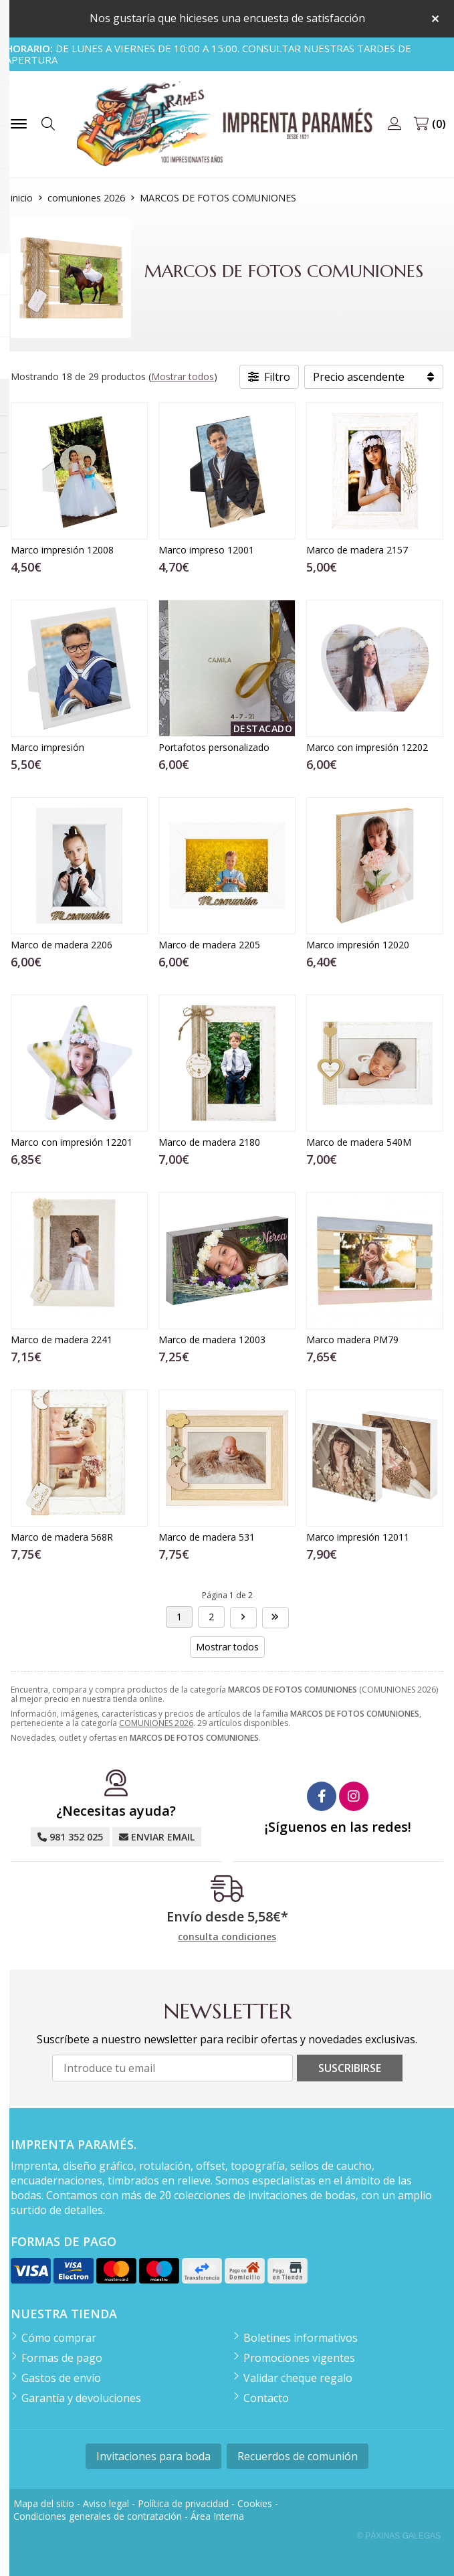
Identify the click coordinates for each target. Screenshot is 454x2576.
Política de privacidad (183, 2503)
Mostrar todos (182, 376)
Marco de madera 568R (62, 1537)
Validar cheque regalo (297, 2378)
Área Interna (217, 2516)
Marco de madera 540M (358, 1142)
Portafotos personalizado (213, 747)
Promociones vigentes (299, 2357)
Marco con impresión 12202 (367, 747)
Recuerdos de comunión (297, 2456)
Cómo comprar (58, 2337)
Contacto (266, 2398)
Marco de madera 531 (206, 1537)
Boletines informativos (300, 2337)
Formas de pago (61, 2357)
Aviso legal (106, 2503)
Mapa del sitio (43, 2503)
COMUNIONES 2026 (156, 1723)
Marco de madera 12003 (211, 1339)
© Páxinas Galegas (399, 2536)
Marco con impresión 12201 (71, 1142)
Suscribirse (349, 2068)
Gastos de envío (61, 2378)
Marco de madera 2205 (209, 944)
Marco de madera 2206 (61, 944)
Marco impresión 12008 (62, 549)
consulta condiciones (227, 1937)
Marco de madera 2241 (61, 1339)
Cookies (254, 2503)
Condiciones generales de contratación (97, 2516)
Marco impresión (47, 747)
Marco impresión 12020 (357, 944)
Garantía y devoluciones (81, 2398)
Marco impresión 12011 (357, 1537)
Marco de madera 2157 (357, 549)
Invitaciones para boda (153, 2456)
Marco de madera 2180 (209, 1142)
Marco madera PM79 (352, 1339)
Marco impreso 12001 (206, 549)
